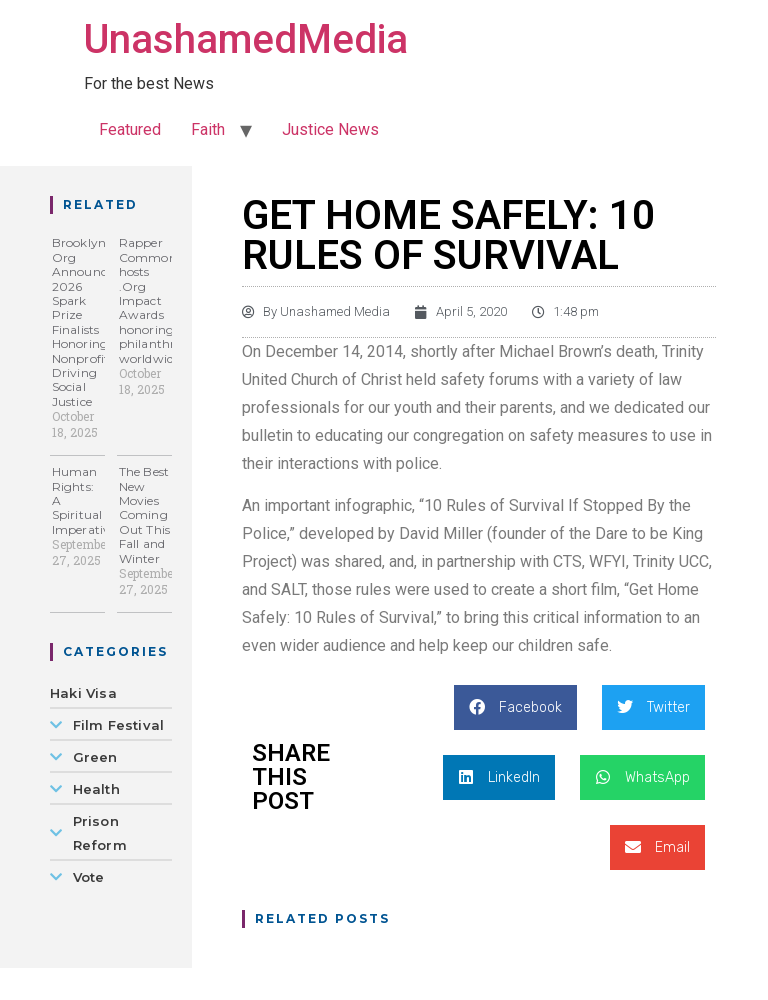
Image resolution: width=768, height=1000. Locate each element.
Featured (130, 129)
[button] (515, 707)
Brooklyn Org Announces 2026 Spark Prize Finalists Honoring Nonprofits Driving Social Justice (85, 321)
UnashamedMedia (246, 39)
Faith (208, 129)
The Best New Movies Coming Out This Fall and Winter (144, 514)
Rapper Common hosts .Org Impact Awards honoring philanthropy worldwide (158, 300)
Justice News (330, 129)
